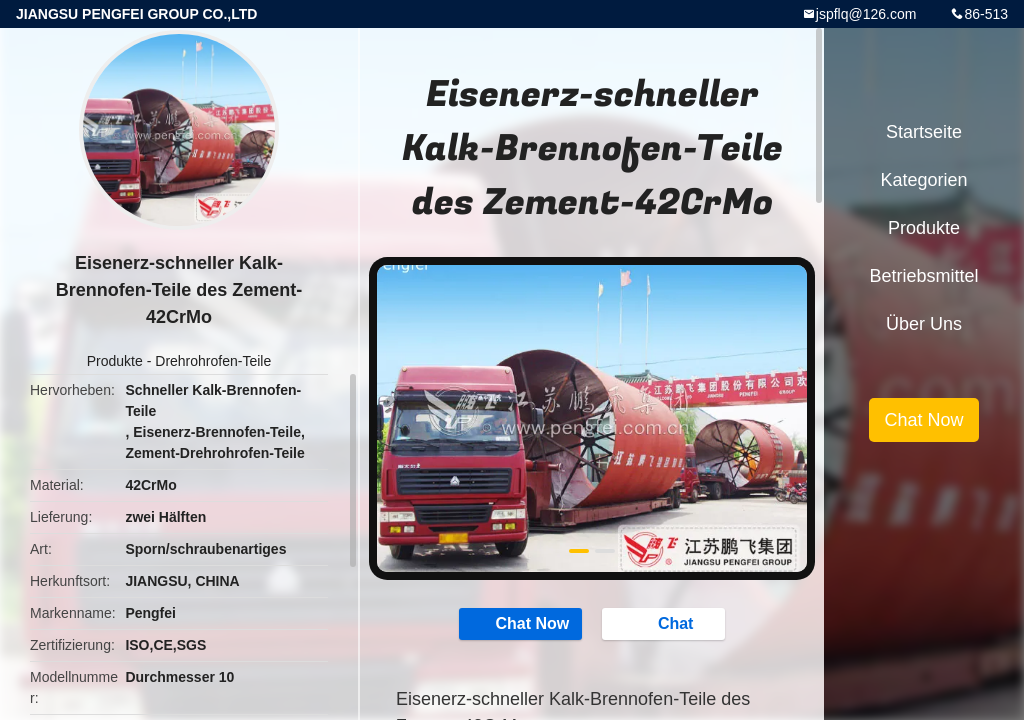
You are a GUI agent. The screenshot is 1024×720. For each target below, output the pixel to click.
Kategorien (923, 180)
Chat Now (522, 623)
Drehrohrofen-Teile (213, 361)
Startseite (924, 132)
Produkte (115, 361)
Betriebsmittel (923, 276)
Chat (666, 623)
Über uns (924, 324)
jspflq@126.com (866, 14)
